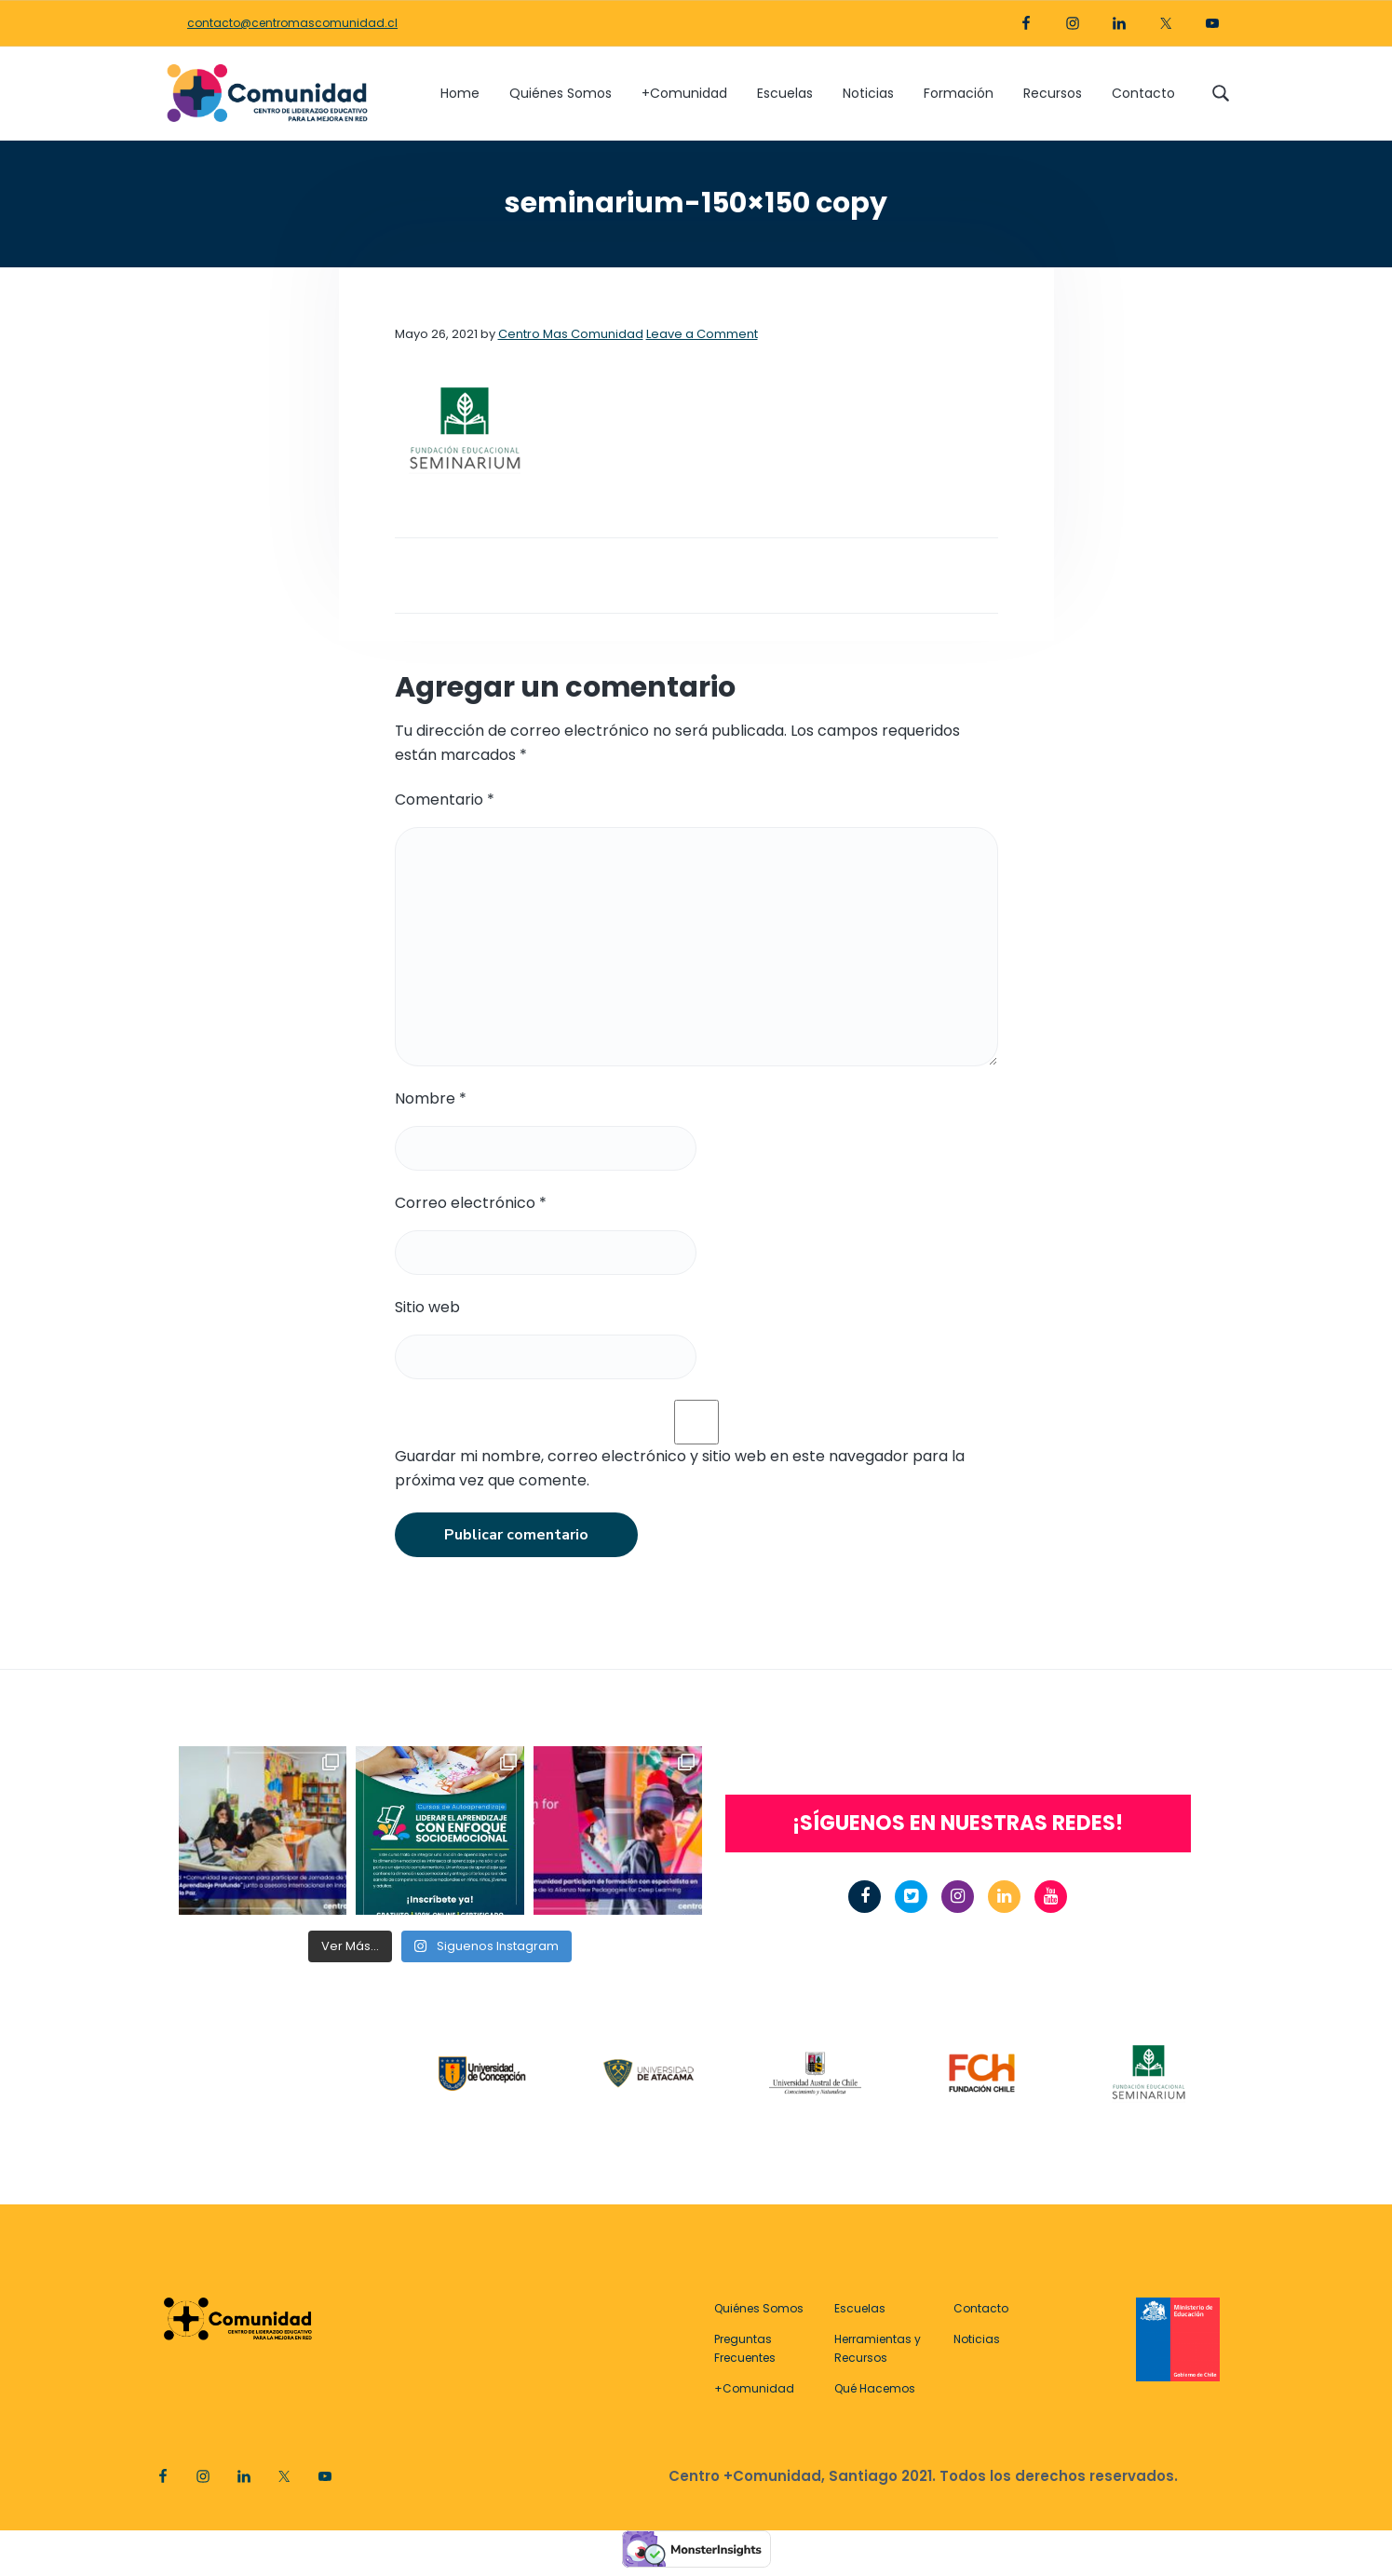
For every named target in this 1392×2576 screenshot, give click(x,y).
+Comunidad (754, 2388)
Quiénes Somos (759, 2308)
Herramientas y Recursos (877, 2348)
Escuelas (859, 2308)
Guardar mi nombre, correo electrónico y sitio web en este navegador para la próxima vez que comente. (680, 1468)
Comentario (444, 799)
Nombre (430, 1098)
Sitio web (427, 1307)
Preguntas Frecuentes (745, 2348)
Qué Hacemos (874, 2388)
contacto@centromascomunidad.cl (292, 23)
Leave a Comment (702, 334)
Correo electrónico (471, 1202)
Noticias (976, 2339)
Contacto (980, 2308)
